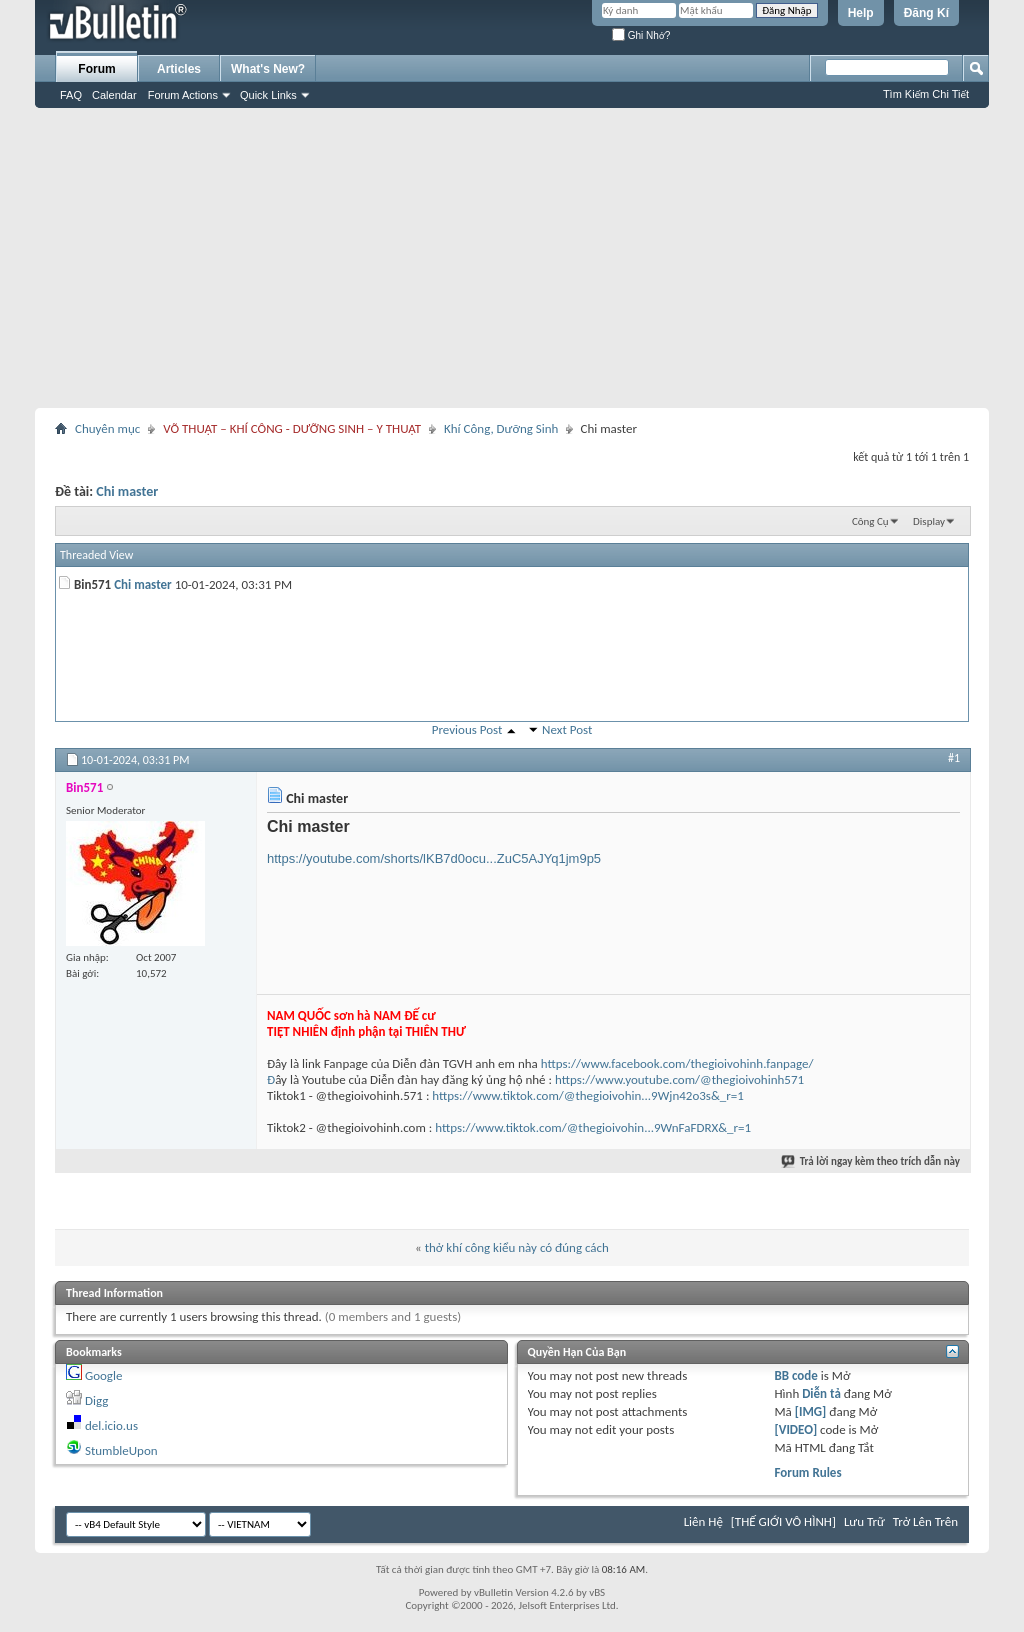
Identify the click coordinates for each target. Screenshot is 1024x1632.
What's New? (268, 69)
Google (103, 1375)
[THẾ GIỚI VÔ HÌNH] (783, 1521)
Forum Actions (183, 95)
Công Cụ (870, 521)
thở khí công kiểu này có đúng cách (517, 1247)
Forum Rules (807, 1472)
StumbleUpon (121, 1450)
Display (929, 521)
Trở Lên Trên (925, 1521)
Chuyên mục (107, 428)
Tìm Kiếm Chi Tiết (926, 94)
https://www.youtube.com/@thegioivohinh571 (679, 1079)
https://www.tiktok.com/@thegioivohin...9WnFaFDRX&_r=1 (593, 1127)
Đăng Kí (926, 13)
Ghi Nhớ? (641, 35)
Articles (179, 69)
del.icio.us (111, 1425)
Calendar (114, 95)
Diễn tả (823, 1393)
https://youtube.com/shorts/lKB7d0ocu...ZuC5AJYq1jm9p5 (434, 858)
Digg (96, 1400)
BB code (795, 1375)
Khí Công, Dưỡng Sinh (501, 428)
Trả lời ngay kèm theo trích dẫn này (871, 1161)
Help (861, 13)
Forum (96, 69)
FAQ (71, 95)
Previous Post (467, 729)
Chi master (127, 491)
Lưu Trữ (864, 1521)
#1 (954, 758)
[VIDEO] (795, 1429)
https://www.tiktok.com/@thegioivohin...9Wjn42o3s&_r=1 (588, 1095)
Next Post (567, 729)
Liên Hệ (703, 1521)
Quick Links (268, 95)
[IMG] (811, 1411)
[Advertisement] (512, 258)
